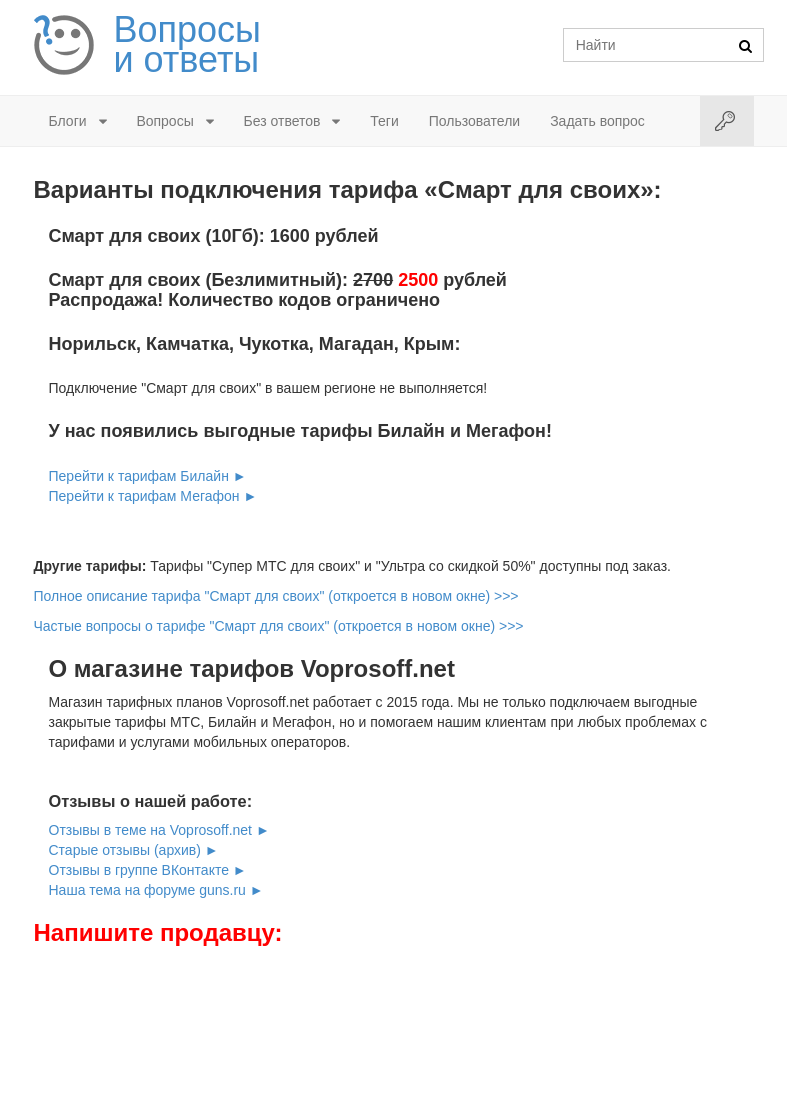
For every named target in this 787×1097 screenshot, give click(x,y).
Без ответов (282, 121)
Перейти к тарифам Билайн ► (148, 476)
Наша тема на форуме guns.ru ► (156, 890)
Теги (384, 121)
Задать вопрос (597, 121)
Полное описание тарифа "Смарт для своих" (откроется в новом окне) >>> (276, 596)
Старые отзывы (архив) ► (134, 850)
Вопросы (164, 121)
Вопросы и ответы (187, 45)
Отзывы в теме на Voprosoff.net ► (159, 830)
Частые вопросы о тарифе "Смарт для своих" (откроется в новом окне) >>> (279, 626)
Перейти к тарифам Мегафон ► (153, 496)
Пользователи (474, 121)
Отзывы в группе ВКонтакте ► (148, 870)
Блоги (68, 121)
